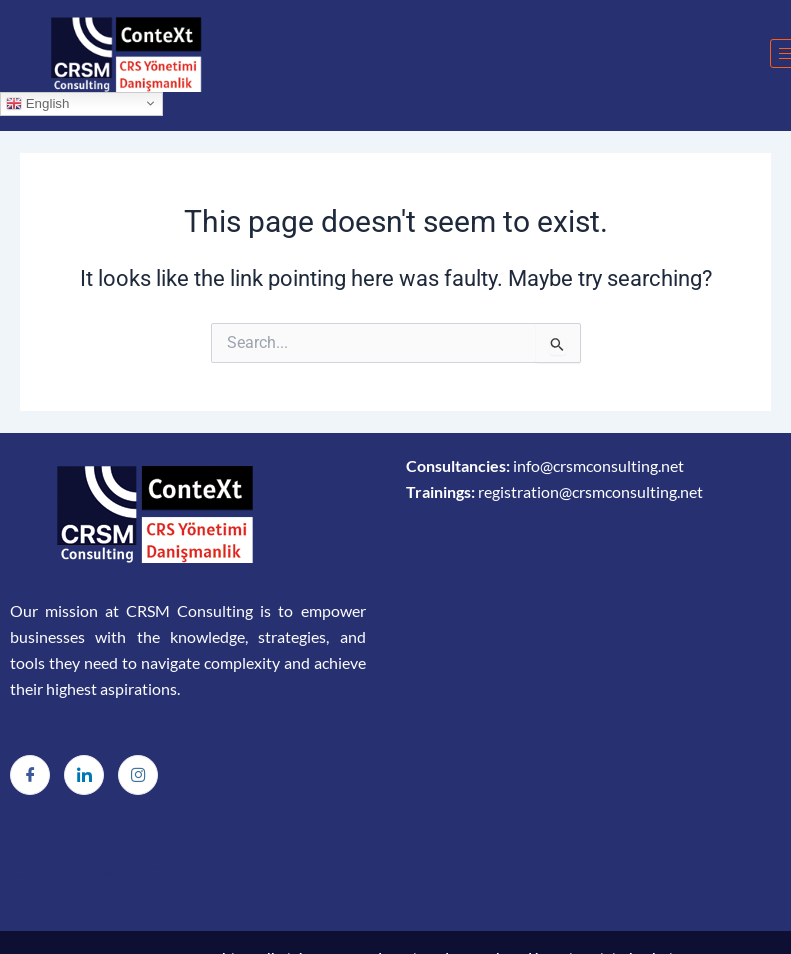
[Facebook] (30, 775)
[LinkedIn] (84, 775)
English (37, 103)
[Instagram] (138, 775)
